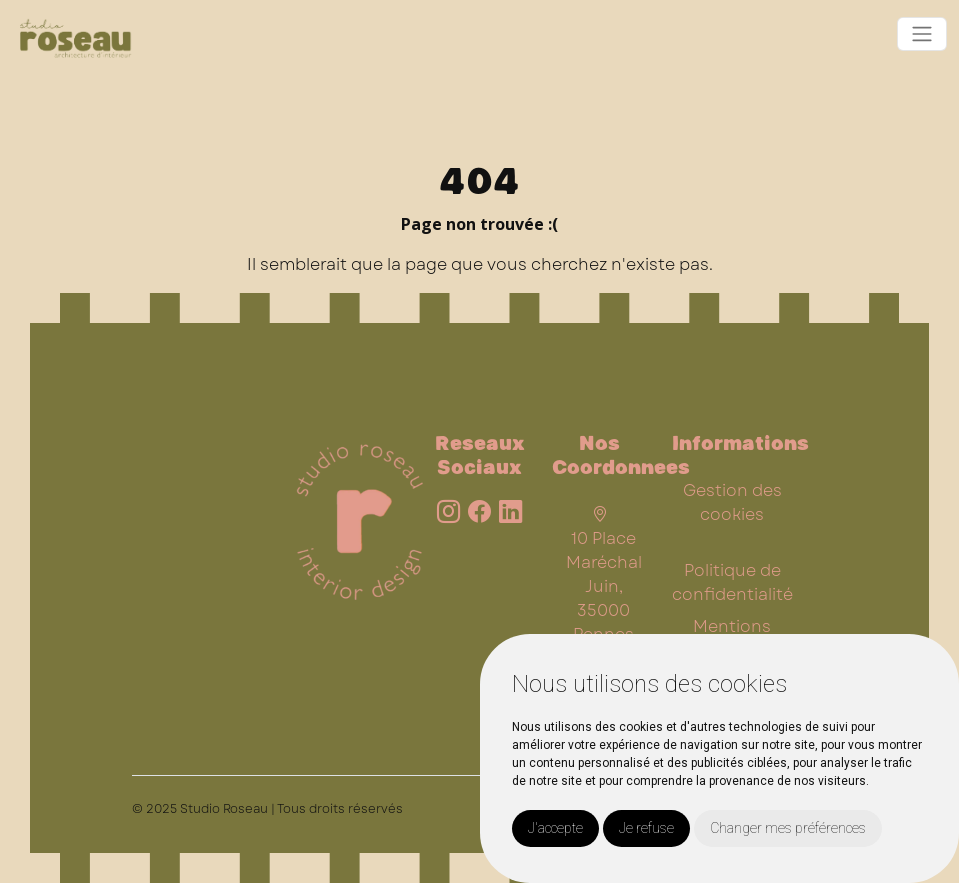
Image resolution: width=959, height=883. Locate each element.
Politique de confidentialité (732, 582)
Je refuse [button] (646, 828)
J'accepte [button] (555, 828)
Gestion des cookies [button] (732, 502)
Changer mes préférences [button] (788, 828)
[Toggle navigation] (922, 34)
